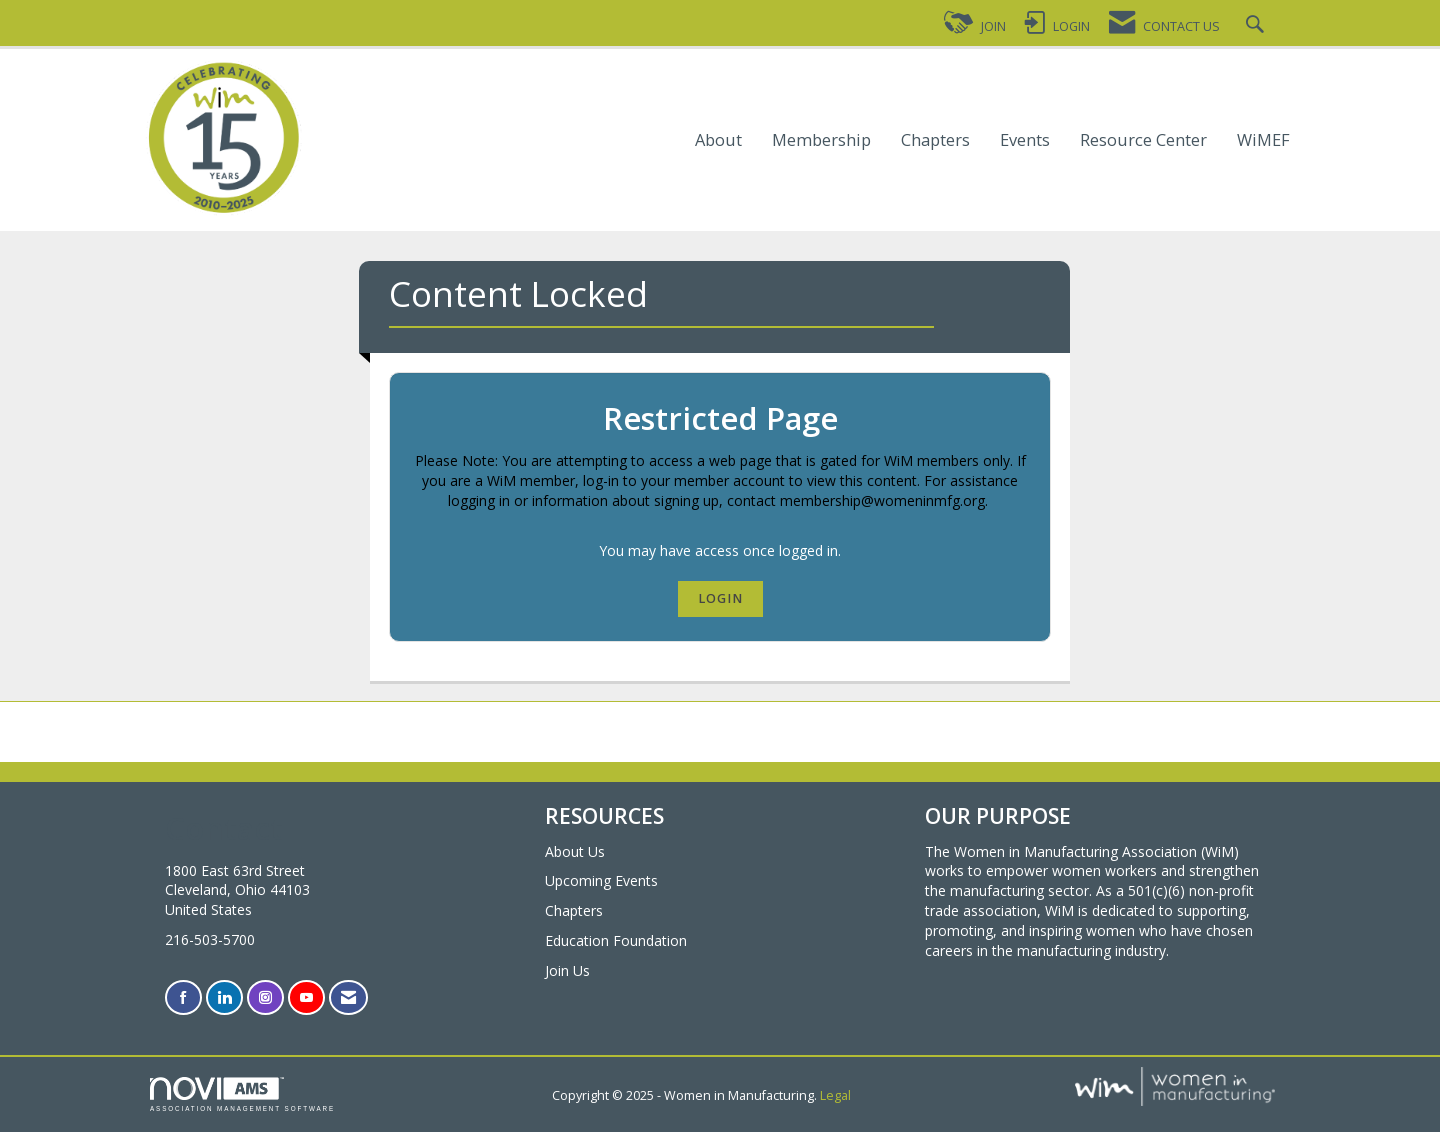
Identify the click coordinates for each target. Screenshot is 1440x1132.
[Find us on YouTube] (306, 997)
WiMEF (1263, 140)
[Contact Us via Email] (348, 997)
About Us (575, 851)
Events (1025, 140)
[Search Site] (1257, 26)
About (718, 140)
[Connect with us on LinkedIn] (224, 997)
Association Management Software (242, 1094)
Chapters (935, 140)
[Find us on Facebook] (183, 997)
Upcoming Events (601, 880)
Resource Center (1143, 140)
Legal (835, 1095)
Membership (821, 140)
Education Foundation (616, 940)
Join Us (567, 970)
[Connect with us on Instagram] (265, 997)
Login (720, 598)
